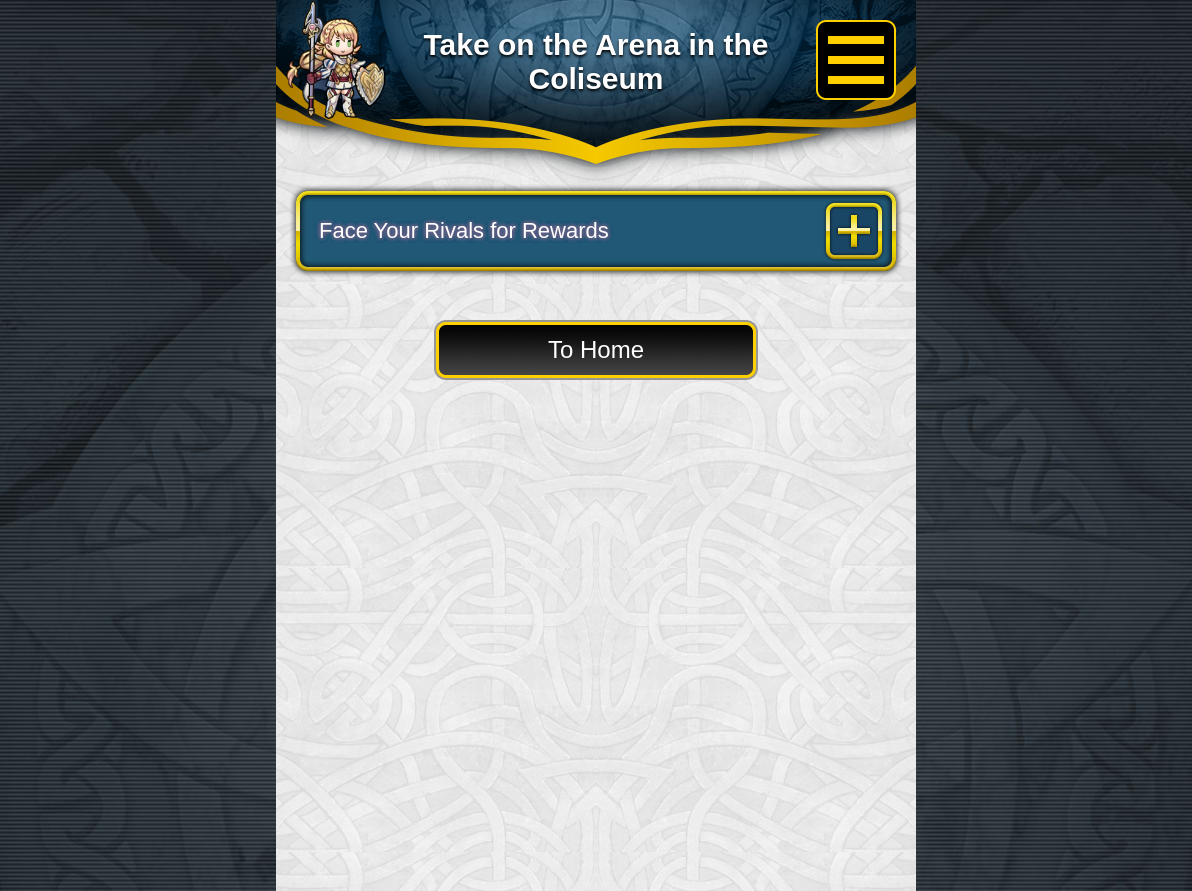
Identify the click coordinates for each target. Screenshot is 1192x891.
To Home (596, 349)
